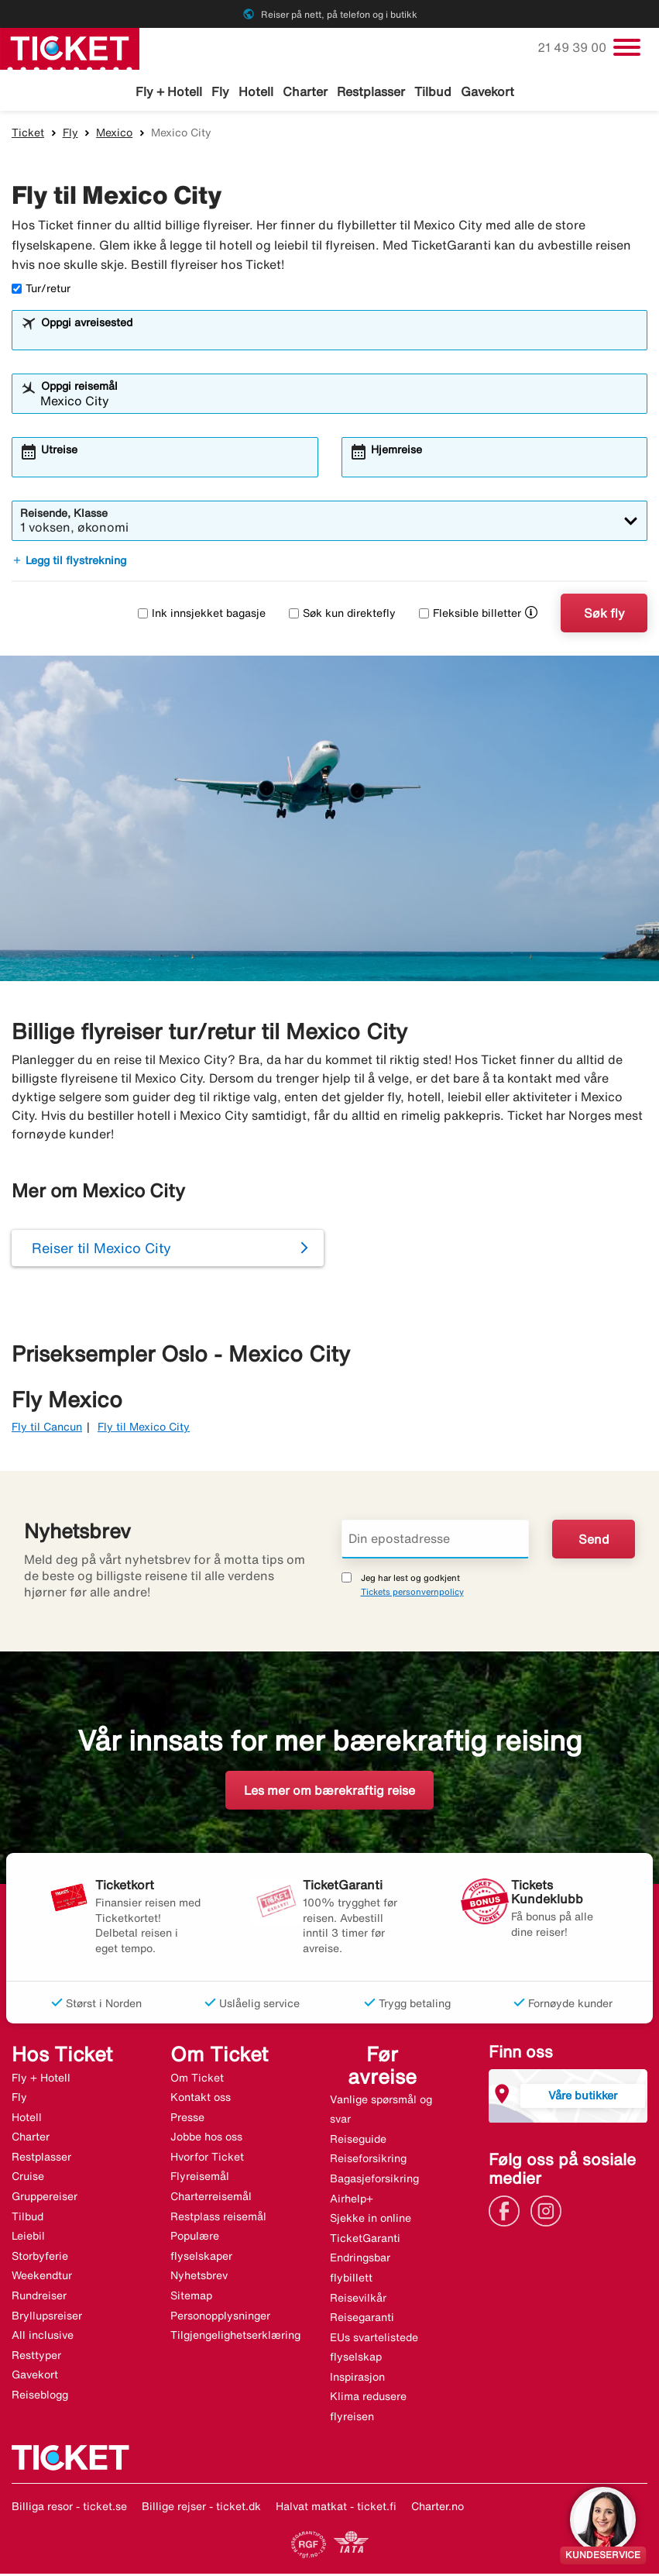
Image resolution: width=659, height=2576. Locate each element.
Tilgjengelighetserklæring (235, 2337)
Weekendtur (42, 2277)
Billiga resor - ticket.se (69, 2507)
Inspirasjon (357, 2378)
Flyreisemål (199, 2178)
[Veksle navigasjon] (626, 47)
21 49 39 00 (573, 47)
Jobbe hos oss (206, 2138)
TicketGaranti (365, 2239)
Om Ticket (197, 2079)
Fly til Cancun (47, 1429)
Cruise (28, 2178)
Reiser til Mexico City (101, 1250)
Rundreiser (39, 2297)
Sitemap (191, 2297)
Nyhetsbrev (199, 2277)
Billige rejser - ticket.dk (201, 2507)
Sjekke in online (370, 2220)
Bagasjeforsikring (374, 2180)
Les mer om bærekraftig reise (329, 1792)
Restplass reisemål (218, 2218)
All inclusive (43, 2337)
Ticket (28, 134)
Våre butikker (582, 2097)
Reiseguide (358, 2140)
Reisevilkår (358, 2299)
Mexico (114, 134)
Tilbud (432, 91)
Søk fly (604, 615)
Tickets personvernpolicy (412, 1593)
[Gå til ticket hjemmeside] (69, 47)
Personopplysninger (220, 2317)
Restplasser (371, 91)
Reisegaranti (362, 2319)
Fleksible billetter (470, 614)
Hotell (256, 91)
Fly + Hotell (169, 91)
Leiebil (28, 2238)
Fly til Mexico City (144, 1429)
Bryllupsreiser (47, 2317)
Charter (305, 91)
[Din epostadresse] (436, 1540)
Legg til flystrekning (69, 562)
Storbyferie (40, 2257)
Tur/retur (41, 290)
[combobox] (339, 339)
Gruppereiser (44, 2198)
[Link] (508, 2212)
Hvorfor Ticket (207, 2158)
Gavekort (487, 91)
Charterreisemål (211, 2198)
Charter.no (437, 2507)
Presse (187, 2118)
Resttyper (36, 2356)
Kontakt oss (200, 2099)
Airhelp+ (351, 2200)
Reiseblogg (40, 2396)
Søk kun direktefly (342, 614)
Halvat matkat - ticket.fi (336, 2507)
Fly (220, 91)
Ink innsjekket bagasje (202, 614)
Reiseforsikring (368, 2160)
